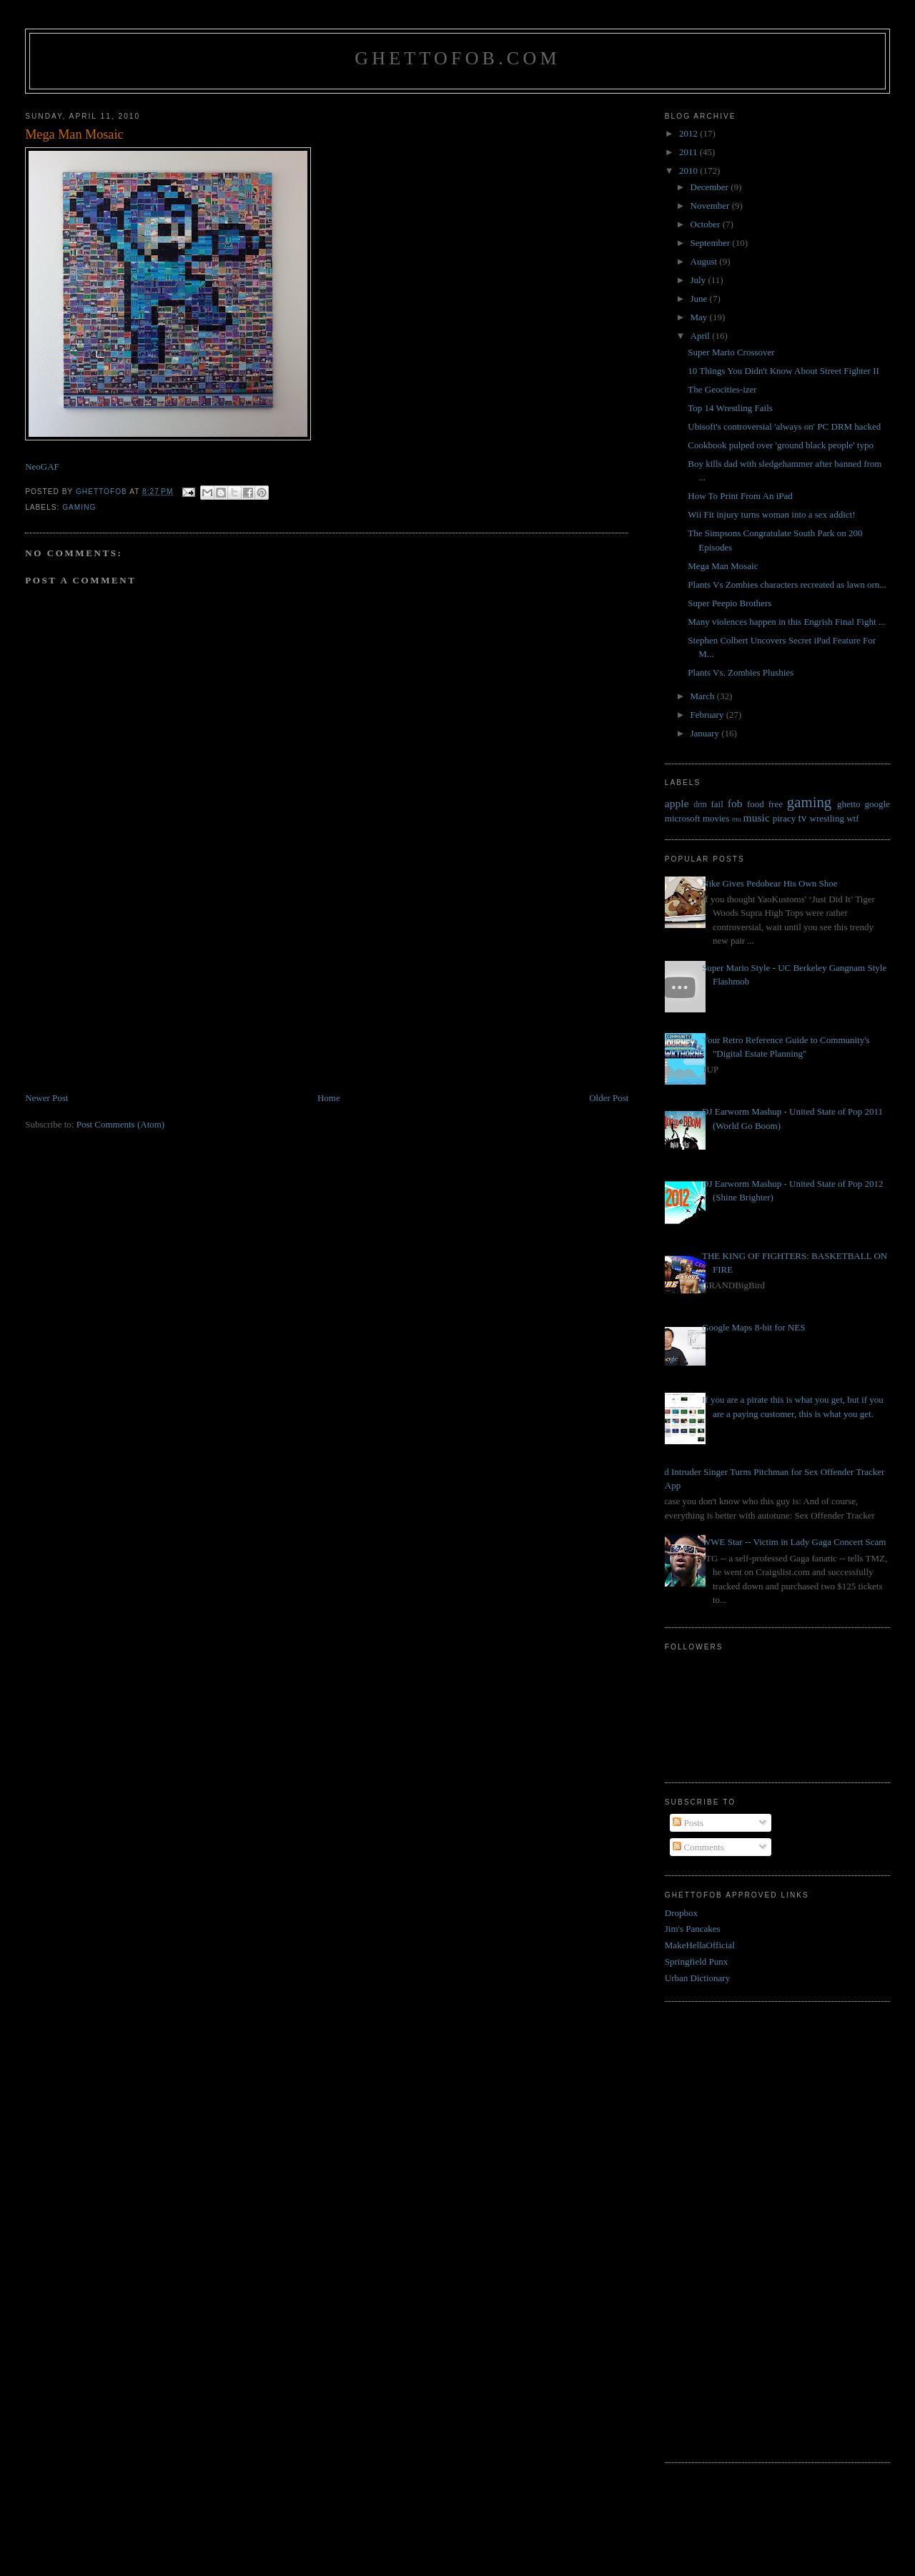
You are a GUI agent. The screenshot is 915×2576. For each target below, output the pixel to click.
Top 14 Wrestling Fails (730, 408)
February (708, 714)
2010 (689, 170)
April (702, 335)
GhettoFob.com (457, 58)
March (704, 696)
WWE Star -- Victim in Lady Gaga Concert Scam (794, 1541)
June (700, 298)
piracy (784, 818)
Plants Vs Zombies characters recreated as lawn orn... (787, 584)
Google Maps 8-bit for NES (753, 1327)
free (775, 804)
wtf (852, 818)
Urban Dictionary (697, 1978)
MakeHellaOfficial (700, 1945)
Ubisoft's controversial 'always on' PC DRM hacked (784, 426)
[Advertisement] (132, 991)
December (711, 187)
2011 (689, 152)
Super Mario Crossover (731, 352)
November (711, 205)
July (699, 280)
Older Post (608, 1097)
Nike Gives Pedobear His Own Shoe (770, 883)
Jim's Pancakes (693, 1928)
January (706, 733)
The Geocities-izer (722, 389)
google (876, 804)
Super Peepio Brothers (729, 603)
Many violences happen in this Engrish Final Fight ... (786, 621)
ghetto (849, 804)
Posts (688, 1822)
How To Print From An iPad (740, 495)
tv (802, 817)
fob (735, 803)
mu (736, 819)
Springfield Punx (696, 1961)
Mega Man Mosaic (723, 566)
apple (677, 803)
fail (717, 804)
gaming (79, 507)
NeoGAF (42, 466)
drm (700, 804)
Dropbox (681, 1913)
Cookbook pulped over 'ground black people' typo (781, 445)
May (700, 317)
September (712, 242)
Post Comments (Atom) (120, 1124)
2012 (689, 133)
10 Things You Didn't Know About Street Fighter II (783, 370)
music (756, 817)
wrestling (827, 818)
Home (328, 1097)
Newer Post (46, 1097)
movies (716, 818)
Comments (698, 1847)
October (707, 224)
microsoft (683, 818)
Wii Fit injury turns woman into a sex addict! (771, 514)
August (705, 261)
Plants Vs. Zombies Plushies (740, 672)
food (755, 804)
